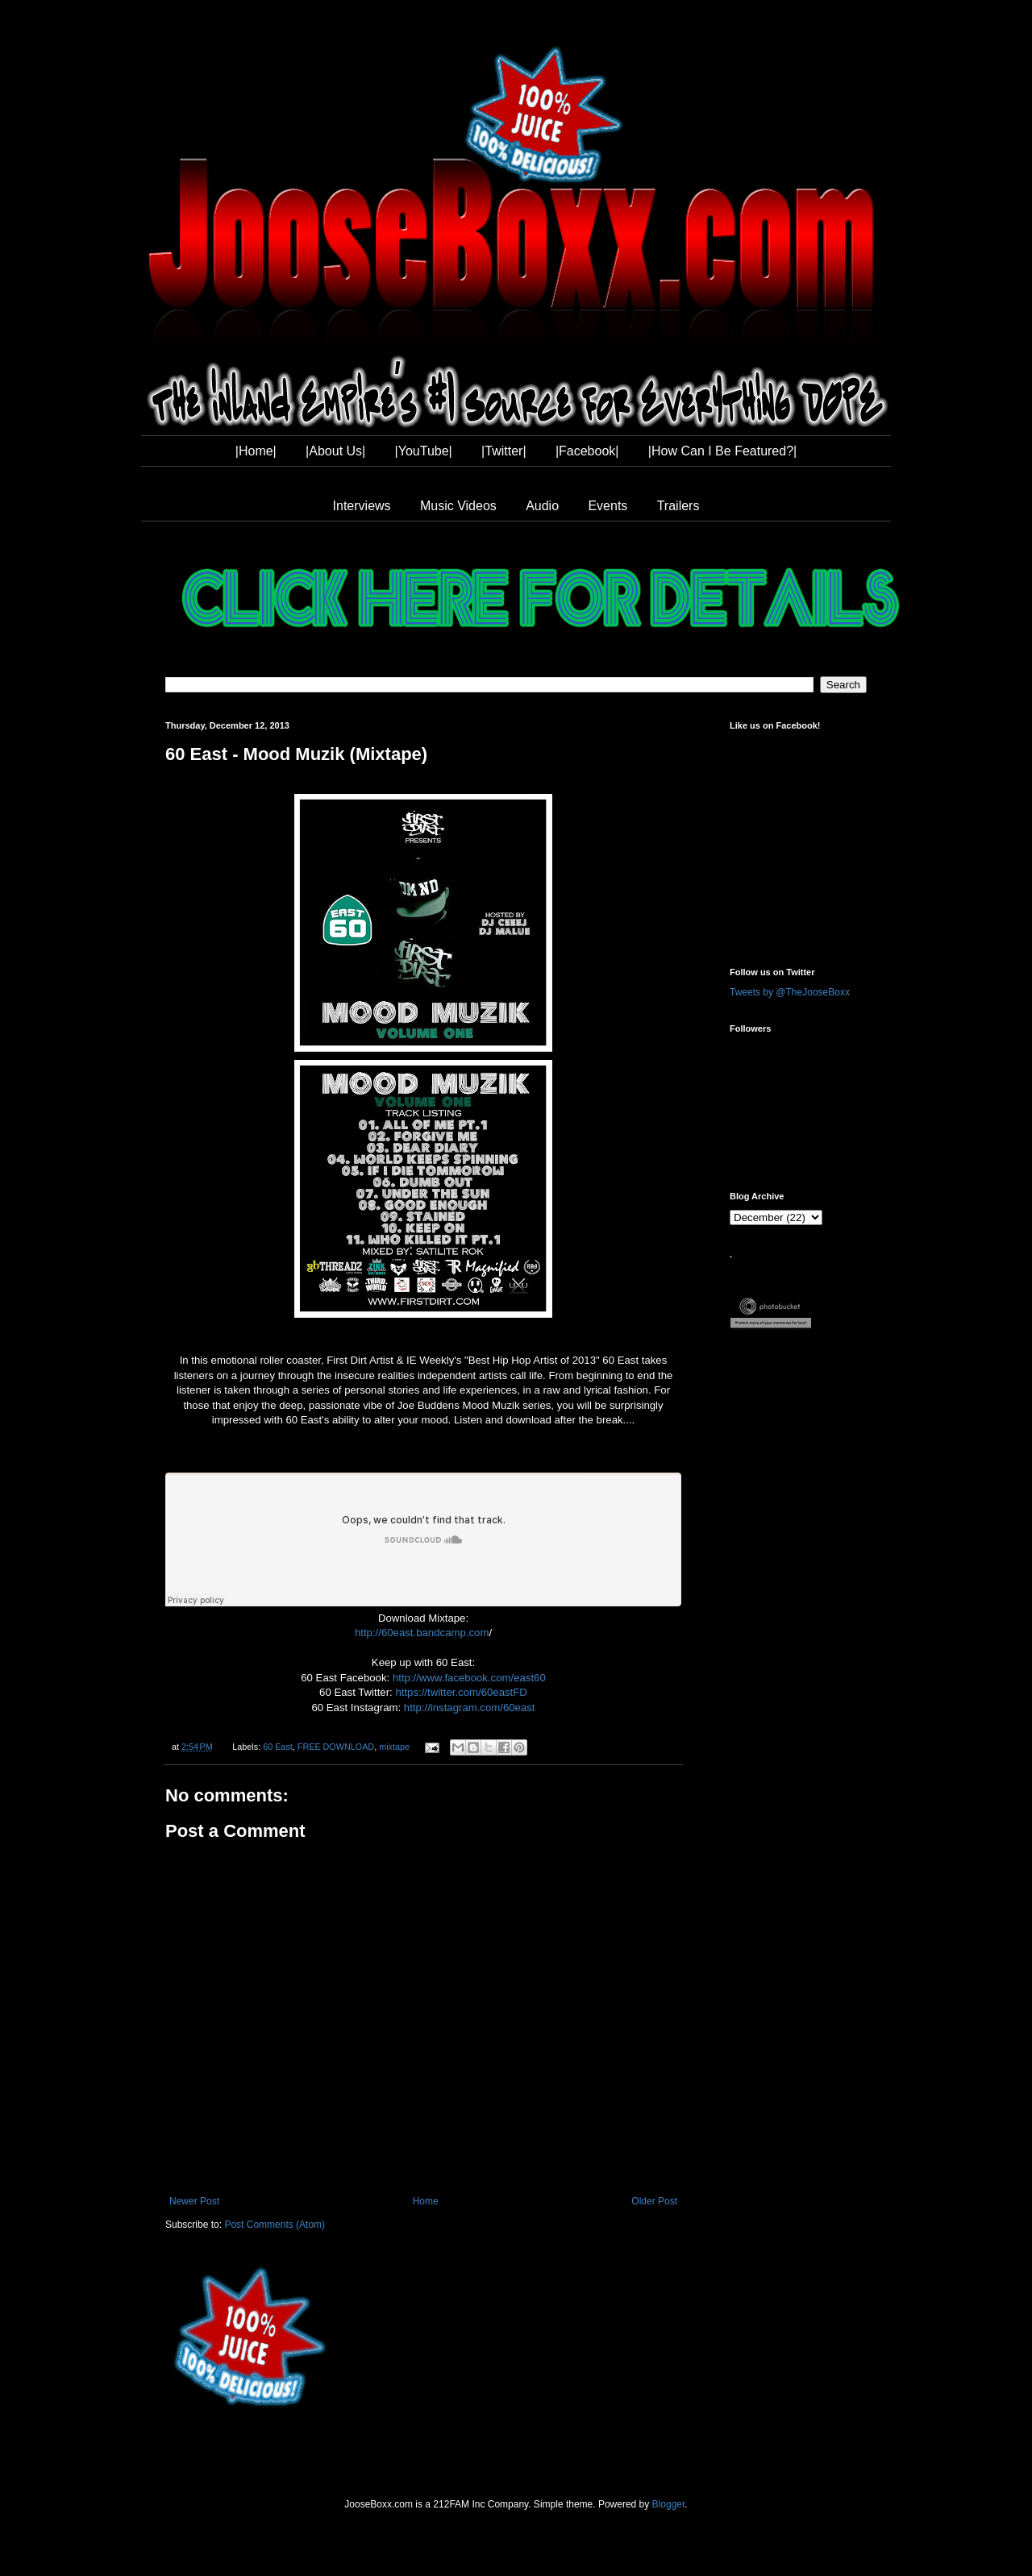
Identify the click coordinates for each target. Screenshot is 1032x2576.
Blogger (668, 2504)
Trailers (678, 506)
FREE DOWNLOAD (336, 1746)
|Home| (256, 451)
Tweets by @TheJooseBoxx (790, 992)
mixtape (394, 1746)
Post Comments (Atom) (274, 2224)
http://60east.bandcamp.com (422, 1633)
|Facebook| (587, 451)
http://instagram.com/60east (469, 1707)
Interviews (362, 506)
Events (607, 506)
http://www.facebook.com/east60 (469, 1678)
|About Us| (335, 451)
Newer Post (194, 2201)
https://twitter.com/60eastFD (460, 1692)
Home (426, 2201)
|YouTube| (423, 451)
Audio (542, 506)
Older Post (654, 2201)
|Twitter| (503, 451)
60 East (278, 1746)
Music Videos (458, 506)
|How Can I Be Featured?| (722, 451)
